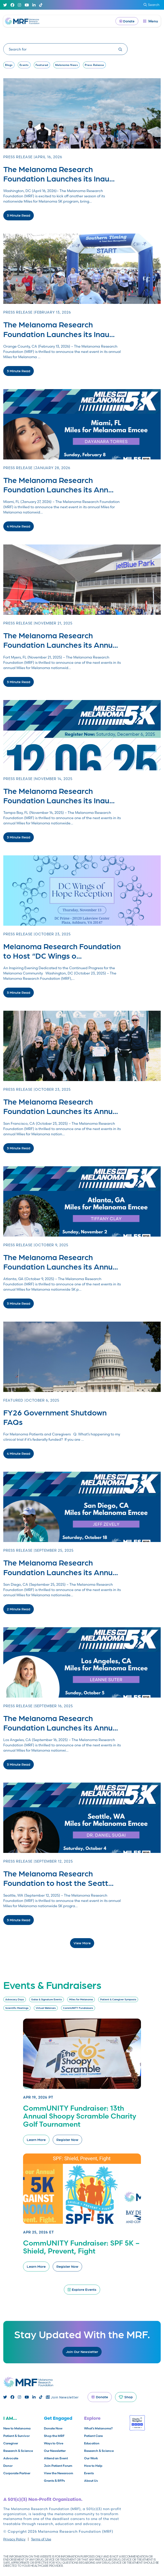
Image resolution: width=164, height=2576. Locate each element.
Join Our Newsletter (82, 2351)
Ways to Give (53, 2443)
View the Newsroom (58, 2473)
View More (82, 1943)
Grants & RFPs (54, 2481)
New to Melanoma (17, 2428)
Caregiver (10, 2443)
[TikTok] (40, 5)
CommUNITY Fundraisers (78, 2007)
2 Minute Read (18, 1609)
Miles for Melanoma (81, 1999)
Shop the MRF (54, 2436)
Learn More (36, 2139)
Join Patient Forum (58, 2466)
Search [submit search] (151, 5)
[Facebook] (12, 5)
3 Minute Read (18, 215)
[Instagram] (19, 5)
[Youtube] (27, 5)
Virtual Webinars (46, 2007)
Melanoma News (66, 65)
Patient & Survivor (16, 2436)
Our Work (91, 2458)
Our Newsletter (55, 2451)
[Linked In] (34, 5)
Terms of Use (41, 2539)
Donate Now (53, 2428)
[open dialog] (150, 21)
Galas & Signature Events (46, 1999)
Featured (42, 65)
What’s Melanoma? (98, 2428)
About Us (91, 2481)
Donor (8, 2466)
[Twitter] (5, 5)
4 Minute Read (18, 526)
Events (24, 65)
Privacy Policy (14, 2539)
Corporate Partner (16, 2473)
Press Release (94, 65)
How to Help (93, 2466)
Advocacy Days (14, 1999)
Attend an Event (56, 2458)
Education (91, 2443)
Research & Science (18, 2451)
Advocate (10, 2458)
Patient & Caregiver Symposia (118, 1999)
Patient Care (93, 2436)
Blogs (9, 65)
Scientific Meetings (17, 2007)
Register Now (67, 2139)
